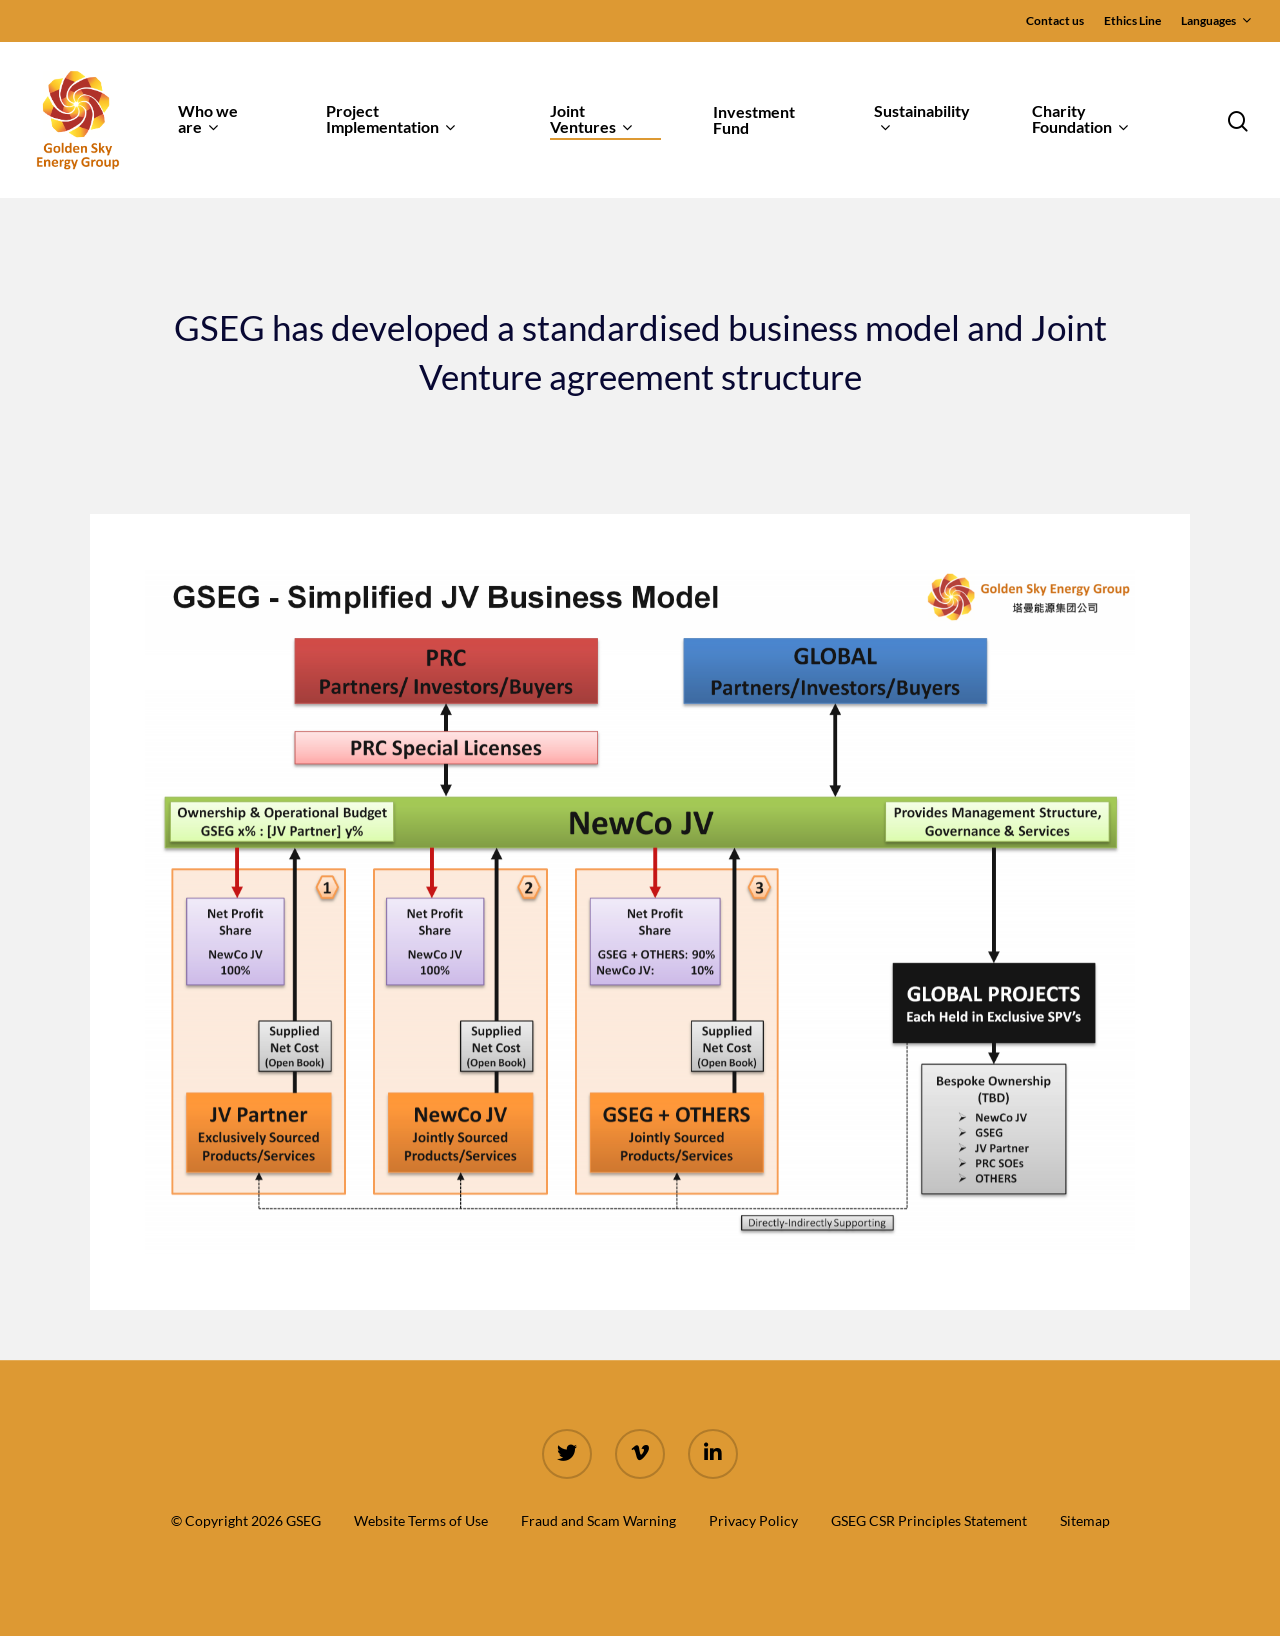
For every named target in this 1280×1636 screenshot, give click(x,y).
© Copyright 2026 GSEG (246, 1520)
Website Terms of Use (421, 1520)
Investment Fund (754, 120)
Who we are (208, 120)
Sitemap (1085, 1520)
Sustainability (922, 120)
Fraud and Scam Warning (598, 1520)
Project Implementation (390, 120)
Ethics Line (1132, 20)
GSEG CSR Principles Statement (929, 1520)
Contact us (1055, 20)
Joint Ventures (591, 120)
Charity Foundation (1080, 120)
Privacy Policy (753, 1520)
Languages (1216, 21)
